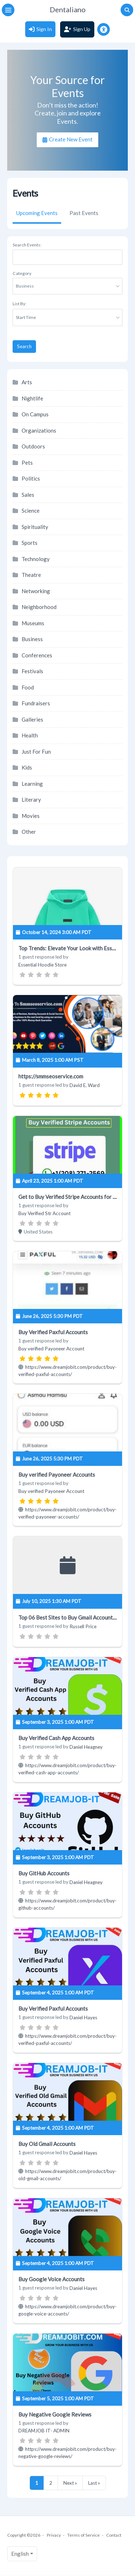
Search (24, 346)
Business (32, 639)
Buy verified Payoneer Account (51, 1348)
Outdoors (33, 446)
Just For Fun (36, 751)
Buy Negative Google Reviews (54, 2414)
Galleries (32, 719)
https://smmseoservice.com (50, 1076)
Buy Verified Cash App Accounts (56, 1738)
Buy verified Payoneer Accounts (56, 1474)
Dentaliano (68, 9)
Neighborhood (39, 607)
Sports (29, 542)
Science (31, 510)
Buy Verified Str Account (44, 1213)
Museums (33, 623)
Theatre (31, 574)
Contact (113, 2535)
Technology (36, 559)
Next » (70, 2483)
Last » (94, 2483)
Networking (36, 591)
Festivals (32, 671)
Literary (31, 799)
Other (29, 831)
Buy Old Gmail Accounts (47, 2144)
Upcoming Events (37, 213)
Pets (27, 462)
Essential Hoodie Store (42, 965)
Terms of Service (83, 2535)
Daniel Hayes (83, 2017)
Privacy (54, 2535)
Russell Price (82, 1626)
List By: (19, 303)
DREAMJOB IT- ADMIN (43, 2430)
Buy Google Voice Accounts (51, 2279)
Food (28, 687)
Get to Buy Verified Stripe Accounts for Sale (70, 1196)
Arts (27, 382)
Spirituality (35, 526)
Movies (31, 815)
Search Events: (27, 244)
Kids (27, 767)
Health (30, 735)
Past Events (83, 213)
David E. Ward (84, 1085)
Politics (31, 478)
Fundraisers (36, 703)
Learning (32, 783)
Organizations (39, 430)
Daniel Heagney (86, 1747)
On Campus (35, 414)
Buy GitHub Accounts (43, 1873)
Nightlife (32, 398)
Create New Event (70, 139)
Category (22, 273)
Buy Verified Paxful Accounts (53, 1332)
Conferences (37, 655)
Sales (28, 494)
